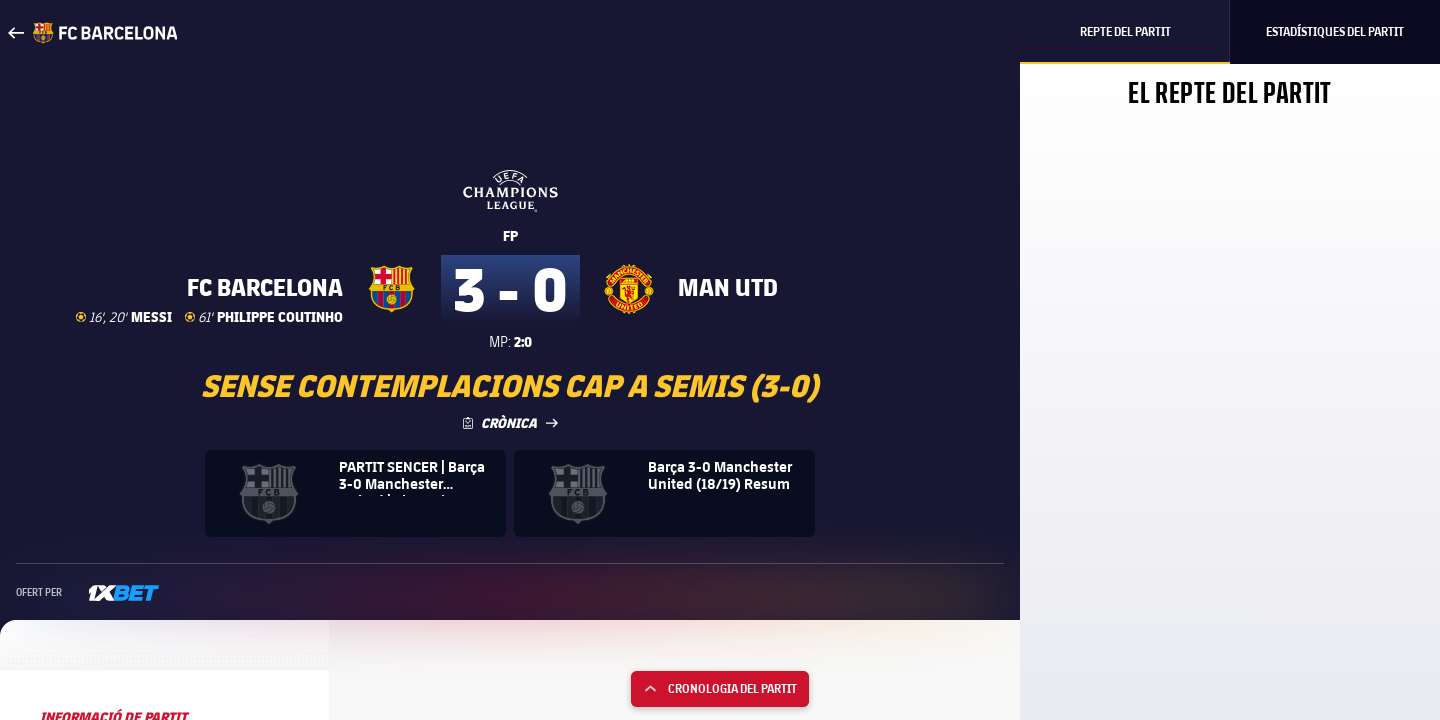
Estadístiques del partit (1335, 31)
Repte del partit (1125, 31)
